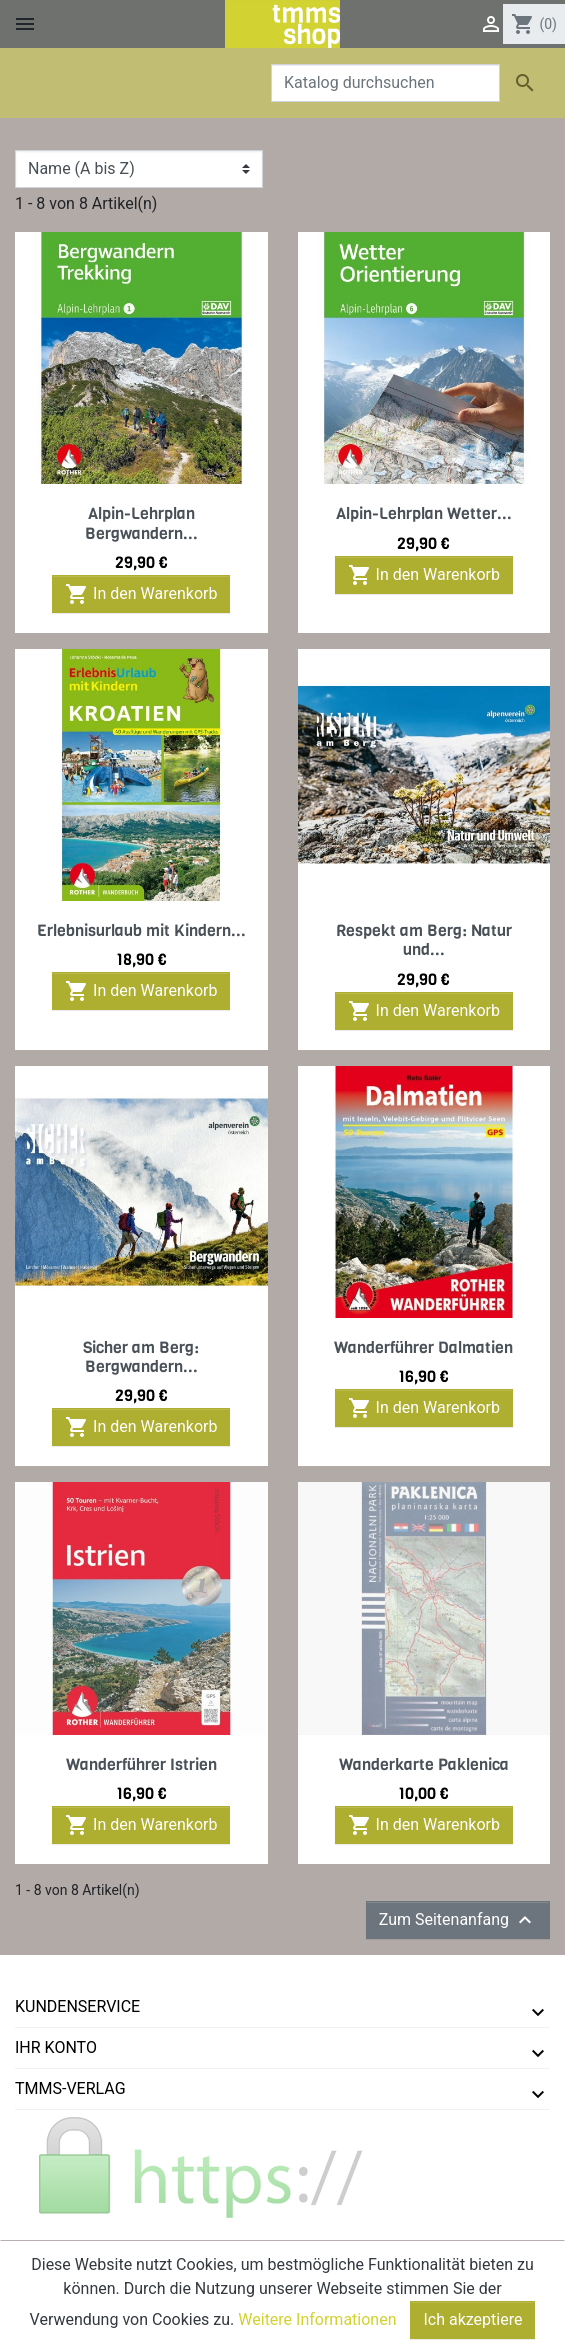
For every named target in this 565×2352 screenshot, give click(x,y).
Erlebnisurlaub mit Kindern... (141, 930)
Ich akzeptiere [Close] (472, 2319)
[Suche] (385, 83)
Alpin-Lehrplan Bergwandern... (141, 523)
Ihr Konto (56, 2047)
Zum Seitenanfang (458, 1920)
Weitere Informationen (317, 2319)
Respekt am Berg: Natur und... (424, 940)
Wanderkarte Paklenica (424, 1764)
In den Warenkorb (141, 594)
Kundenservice (77, 2006)
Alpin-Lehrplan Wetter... (424, 513)
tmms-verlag (70, 2088)
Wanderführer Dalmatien (423, 1347)
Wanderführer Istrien (141, 1764)
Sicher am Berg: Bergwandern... (141, 1357)
